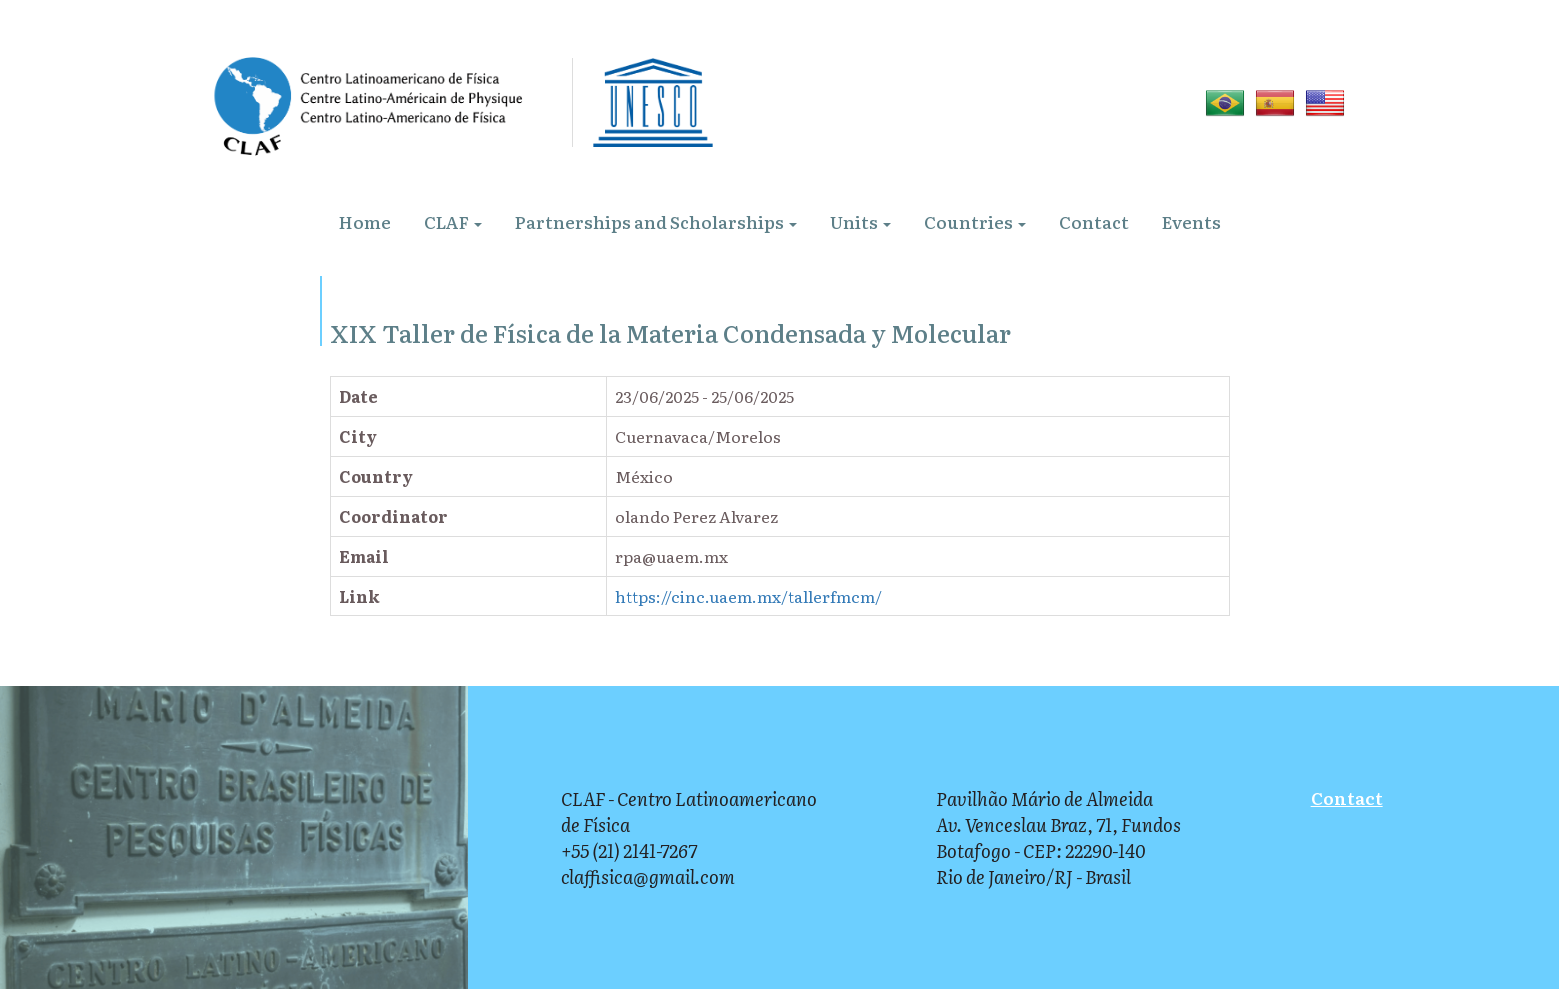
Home (365, 221)
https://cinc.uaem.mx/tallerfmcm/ (748, 596)
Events (1191, 221)
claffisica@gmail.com (648, 876)
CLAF (453, 221)
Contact (1094, 221)
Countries (975, 221)
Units (860, 221)
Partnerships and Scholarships (656, 221)
